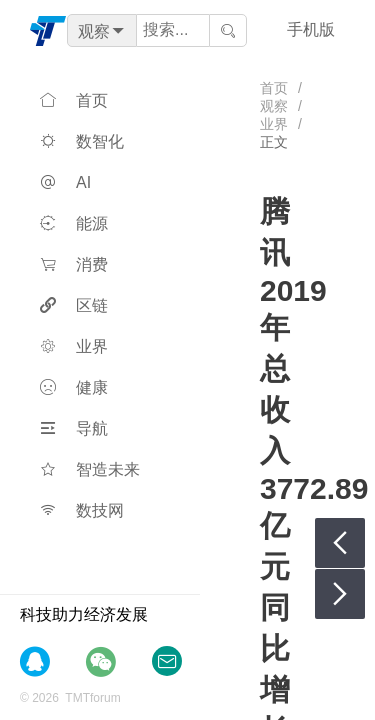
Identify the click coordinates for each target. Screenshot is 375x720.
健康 (74, 387)
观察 (274, 106)
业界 (74, 346)
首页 (74, 100)
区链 (74, 305)
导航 (74, 428)
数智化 (82, 141)
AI (65, 182)
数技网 (82, 510)
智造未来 (90, 469)
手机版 (311, 29)
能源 (74, 223)
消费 (74, 264)
